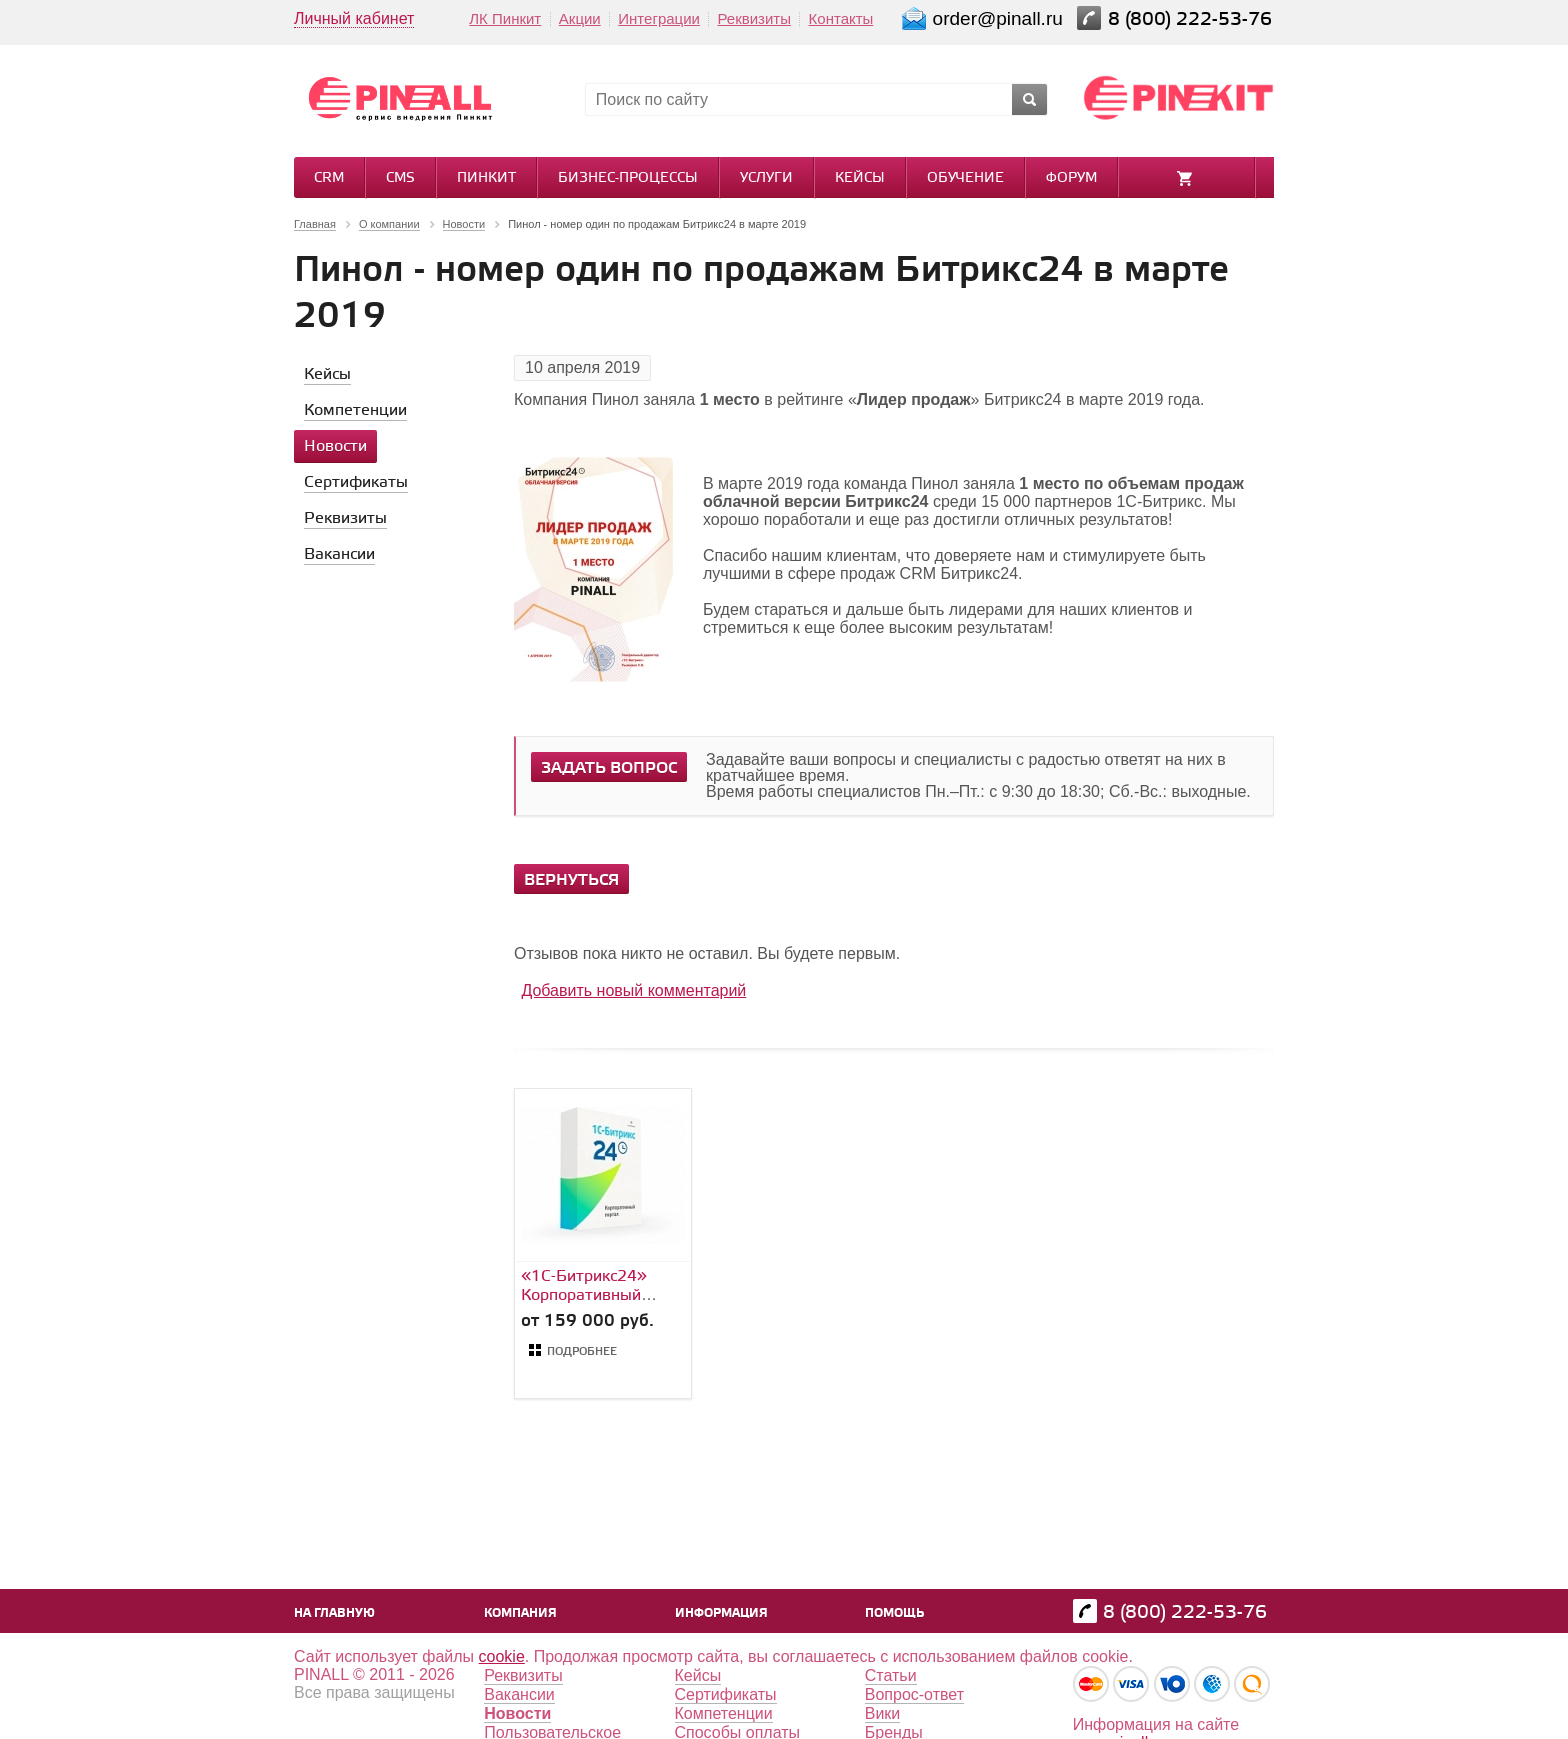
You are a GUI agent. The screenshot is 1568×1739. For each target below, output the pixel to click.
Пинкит (486, 178)
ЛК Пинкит (505, 18)
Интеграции (659, 18)
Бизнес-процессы (628, 178)
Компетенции (724, 1713)
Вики (883, 1713)
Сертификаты (726, 1694)
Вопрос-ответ (914, 1694)
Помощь (894, 1613)
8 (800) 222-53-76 (1192, 19)
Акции (580, 18)
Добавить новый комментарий (633, 990)
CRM (329, 178)
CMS (400, 178)
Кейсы (860, 178)
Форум (1071, 178)
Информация (721, 1613)
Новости (517, 1713)
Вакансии (519, 1694)
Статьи (891, 1675)
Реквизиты (754, 18)
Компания (520, 1613)
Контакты (841, 18)
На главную (334, 1613)
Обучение (965, 178)
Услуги (766, 178)
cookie (502, 1656)
